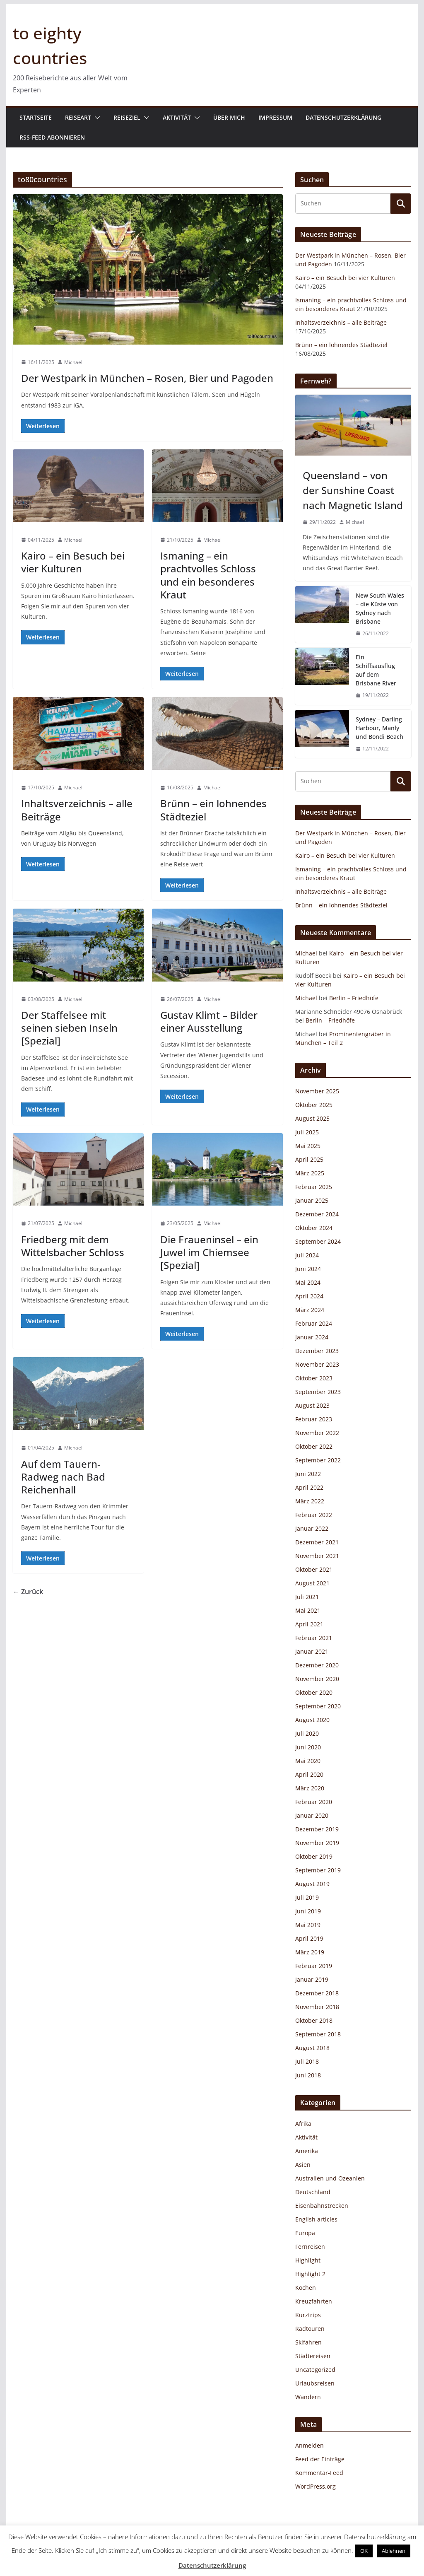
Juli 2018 (307, 2061)
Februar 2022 (313, 1515)
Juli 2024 (307, 1255)
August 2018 (312, 2048)
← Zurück (28, 1591)
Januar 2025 (311, 1200)
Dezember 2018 (317, 1993)
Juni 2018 (308, 2075)
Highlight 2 (310, 2274)
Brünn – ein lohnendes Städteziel (213, 809)
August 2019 (312, 1884)
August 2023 (312, 1405)
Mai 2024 (307, 1282)
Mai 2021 (307, 1610)
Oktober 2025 (313, 1105)
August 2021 (312, 1583)
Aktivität (177, 117)
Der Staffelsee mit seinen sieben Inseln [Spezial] (69, 1027)
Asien (303, 2164)
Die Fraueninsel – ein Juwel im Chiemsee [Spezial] (209, 1252)
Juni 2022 (308, 1474)
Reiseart (78, 117)
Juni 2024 (308, 1269)
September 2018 (318, 2034)
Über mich (229, 117)
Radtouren (310, 2328)
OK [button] (364, 2550)
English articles (316, 2219)
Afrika (303, 2123)
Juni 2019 (308, 1911)
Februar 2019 (313, 1966)
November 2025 (317, 1091)
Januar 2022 (311, 1528)
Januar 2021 (311, 1651)
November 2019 (317, 1843)
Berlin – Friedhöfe (353, 998)
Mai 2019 (307, 1925)
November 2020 (317, 1679)
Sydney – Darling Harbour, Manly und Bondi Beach (379, 727)
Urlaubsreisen (315, 2383)
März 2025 (309, 1173)
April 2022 (309, 1487)
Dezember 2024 (317, 1214)
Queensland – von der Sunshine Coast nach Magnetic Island (353, 490)
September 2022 (318, 1460)
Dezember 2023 (317, 1351)
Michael (73, 362)
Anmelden (309, 2445)
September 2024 (318, 1241)
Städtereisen (312, 2356)
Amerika (306, 2151)
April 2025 (309, 1159)
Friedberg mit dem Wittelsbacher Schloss (72, 1246)
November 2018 (317, 2007)
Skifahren (308, 2342)
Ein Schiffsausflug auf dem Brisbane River (376, 670)
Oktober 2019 (313, 1856)
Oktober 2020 (313, 1692)
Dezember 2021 (317, 1542)
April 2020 (309, 1774)
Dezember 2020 (317, 1665)
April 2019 (309, 1938)
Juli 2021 (307, 1597)
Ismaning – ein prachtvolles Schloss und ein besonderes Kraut (208, 575)
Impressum (275, 117)
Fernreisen (310, 2246)
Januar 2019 (311, 1979)
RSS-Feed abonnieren (52, 137)
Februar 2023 (313, 1419)
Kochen (305, 2287)
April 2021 (309, 1624)
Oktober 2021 (313, 1569)
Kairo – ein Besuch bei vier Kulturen (73, 562)
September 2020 (318, 1706)
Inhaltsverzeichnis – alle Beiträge (76, 809)
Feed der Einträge (319, 2459)
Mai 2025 (307, 1146)
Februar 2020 (313, 1802)
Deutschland (312, 2192)
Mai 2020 (307, 1761)
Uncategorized (315, 2369)
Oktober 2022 (313, 1446)
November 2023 (317, 1364)
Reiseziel (126, 117)
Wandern (308, 2397)
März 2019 (309, 1952)
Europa (305, 2233)
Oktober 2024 (313, 1228)
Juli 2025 (307, 1132)
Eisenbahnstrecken (321, 2205)
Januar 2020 (311, 1815)
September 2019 (318, 1870)
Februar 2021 (313, 1638)
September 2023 (318, 1392)
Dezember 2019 (317, 1829)
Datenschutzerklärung (343, 117)
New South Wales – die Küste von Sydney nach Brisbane (380, 608)
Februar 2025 (313, 1187)
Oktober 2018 (313, 2020)
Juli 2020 (307, 1733)
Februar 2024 (313, 1323)
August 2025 (312, 1118)
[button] (95, 117)
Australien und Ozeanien (330, 2178)
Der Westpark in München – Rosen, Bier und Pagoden (147, 378)
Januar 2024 (311, 1337)
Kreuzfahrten (313, 2301)
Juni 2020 (308, 1747)
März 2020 (309, 1788)
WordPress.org (315, 2486)
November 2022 (317, 1433)
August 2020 (312, 1720)
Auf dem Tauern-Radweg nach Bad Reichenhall (63, 1476)
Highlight (307, 2260)
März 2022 (309, 1501)
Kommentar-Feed (319, 2473)
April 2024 (309, 1296)
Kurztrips (308, 2315)
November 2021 (317, 1556)
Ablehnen (393, 2550)
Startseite (35, 117)
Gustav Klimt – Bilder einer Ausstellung (209, 1021)
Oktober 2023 (313, 1378)
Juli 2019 (307, 1897)
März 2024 (309, 1310)
